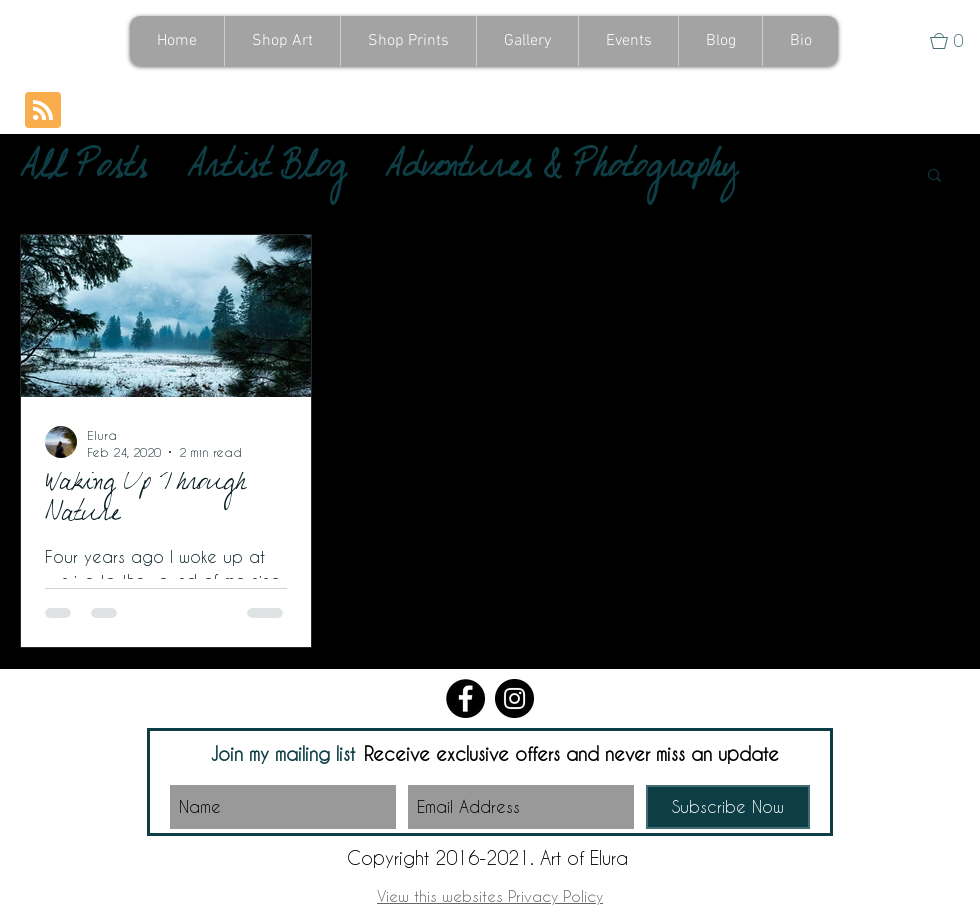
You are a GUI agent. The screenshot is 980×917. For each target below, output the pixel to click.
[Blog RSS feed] (43, 111)
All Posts (83, 174)
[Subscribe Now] (728, 807)
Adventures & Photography (560, 174)
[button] (955, 41)
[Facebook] (465, 698)
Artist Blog (266, 174)
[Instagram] (514, 698)
